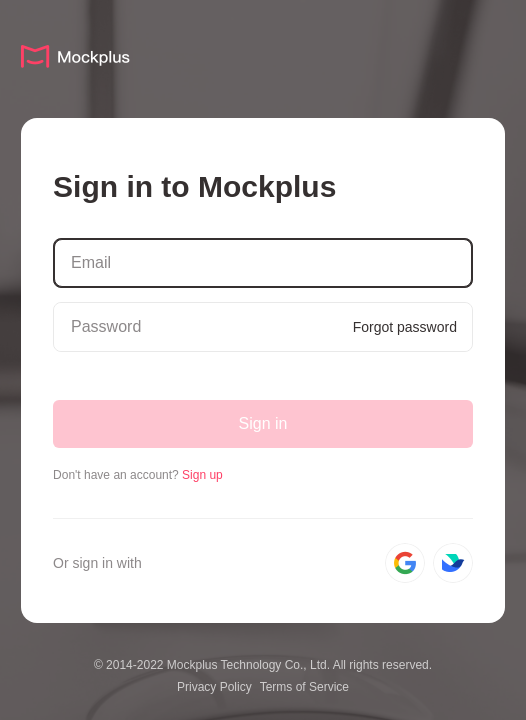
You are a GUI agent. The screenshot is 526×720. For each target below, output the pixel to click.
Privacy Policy (214, 687)
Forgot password (405, 327)
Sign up (202, 475)
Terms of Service (304, 687)
